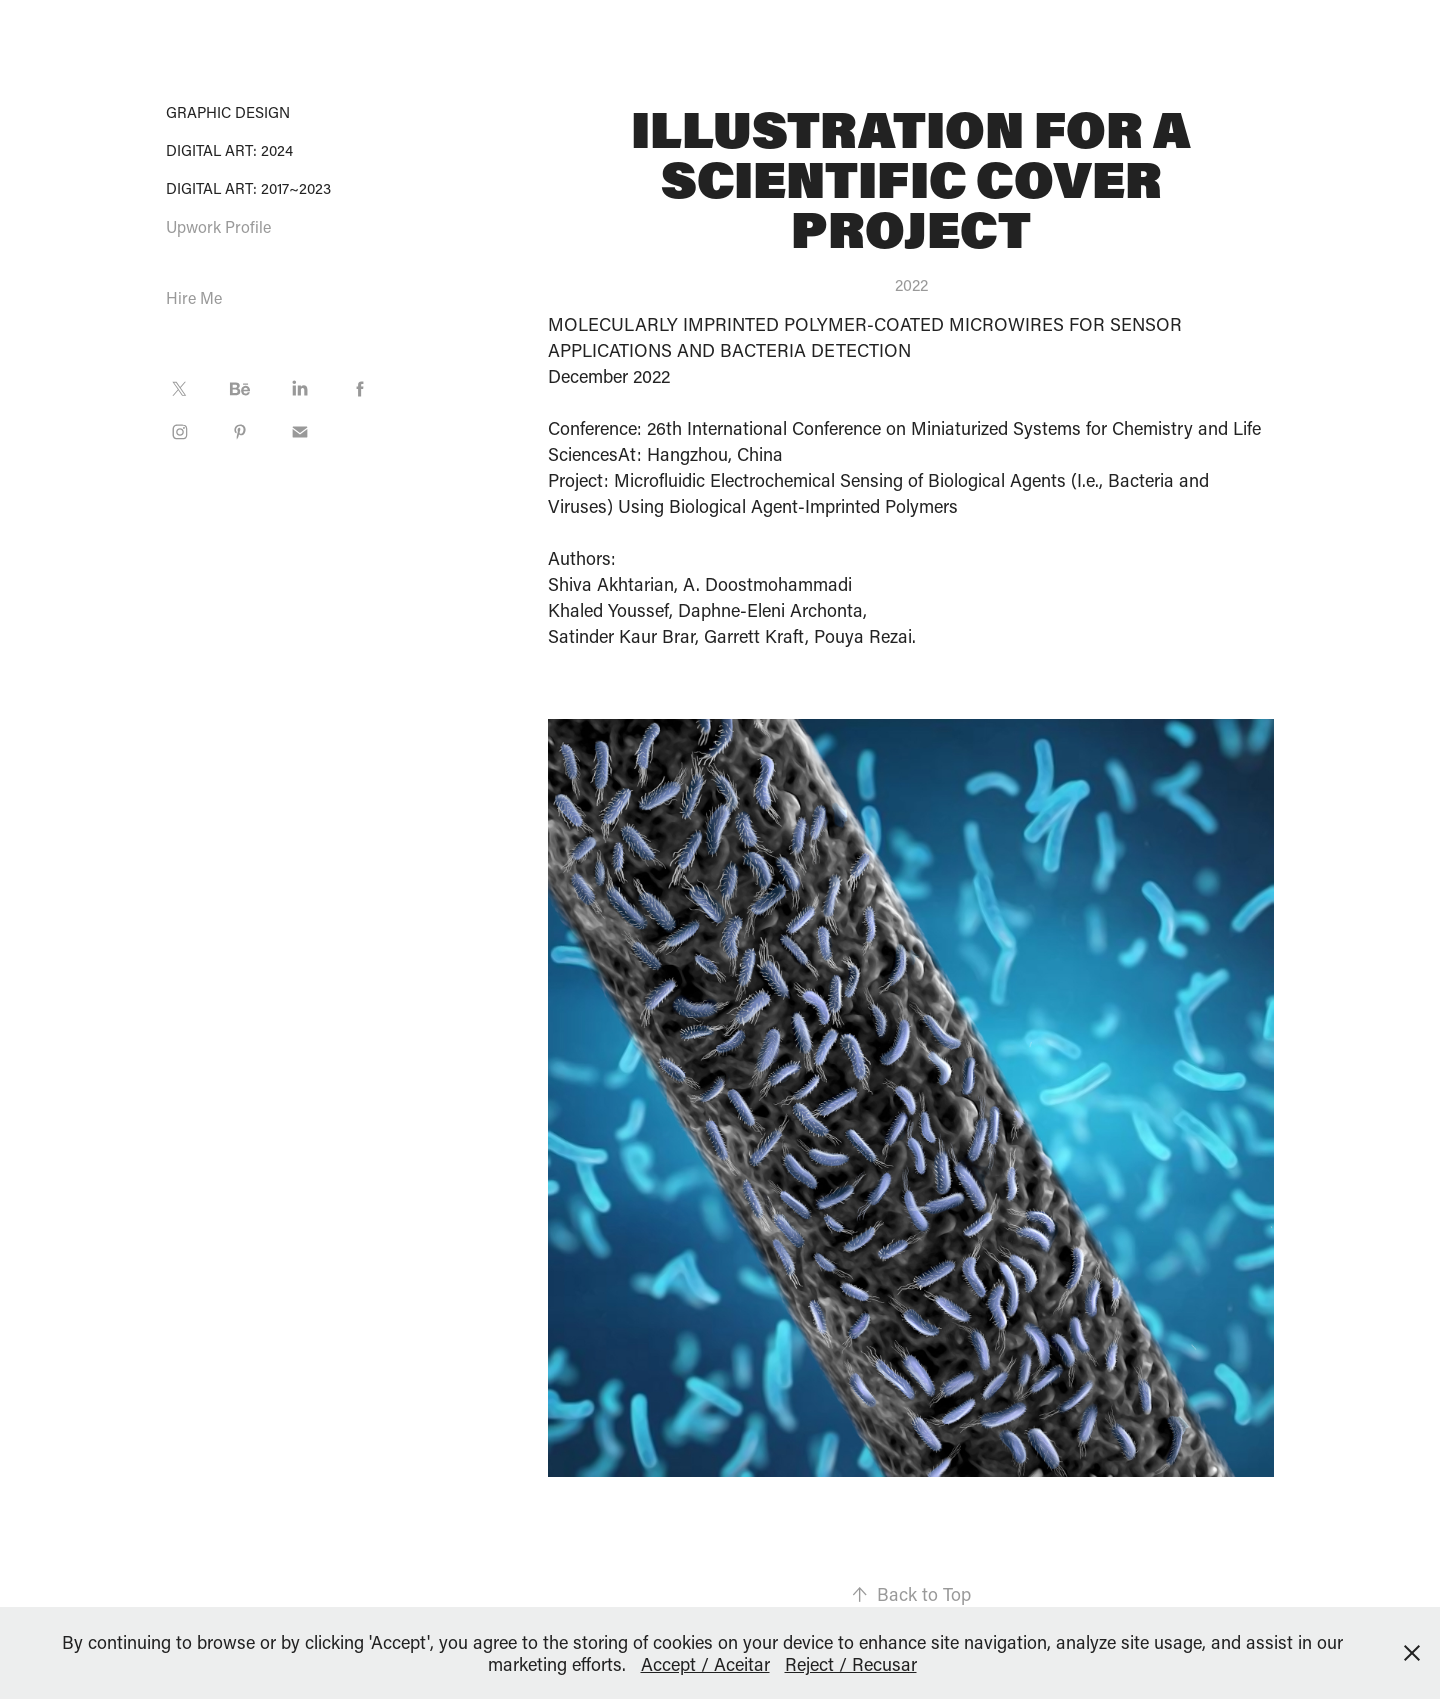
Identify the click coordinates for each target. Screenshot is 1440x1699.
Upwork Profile (218, 226)
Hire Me (194, 297)
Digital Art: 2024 (229, 150)
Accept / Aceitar (705, 1664)
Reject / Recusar (851, 1664)
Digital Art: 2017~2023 (248, 188)
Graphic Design (228, 112)
